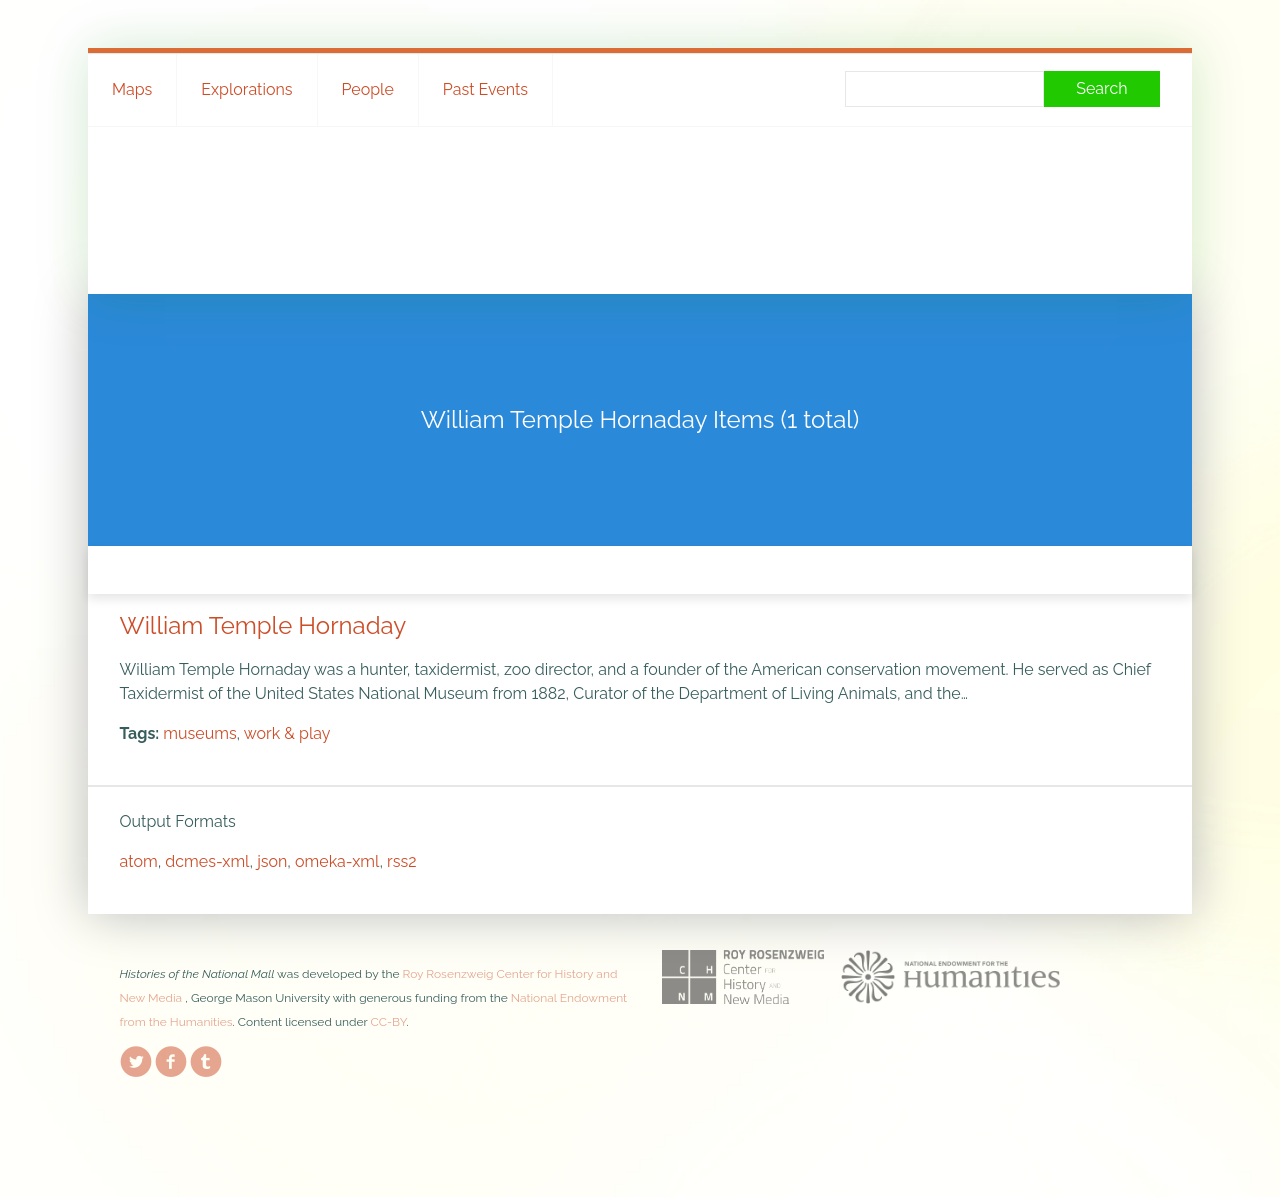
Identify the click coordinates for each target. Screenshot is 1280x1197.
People (368, 89)
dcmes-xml (207, 861)
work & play (287, 733)
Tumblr (206, 1058)
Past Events (485, 89)
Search (1101, 88)
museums (199, 733)
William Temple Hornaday (263, 625)
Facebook (171, 1058)
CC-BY (389, 1022)
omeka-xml (337, 861)
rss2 (401, 861)
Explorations (246, 89)
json (272, 861)
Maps (132, 89)
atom (139, 861)
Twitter (136, 1058)
